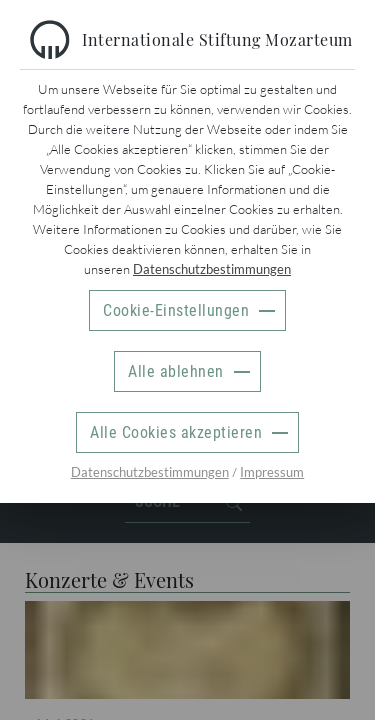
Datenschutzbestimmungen (212, 269)
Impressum (272, 472)
